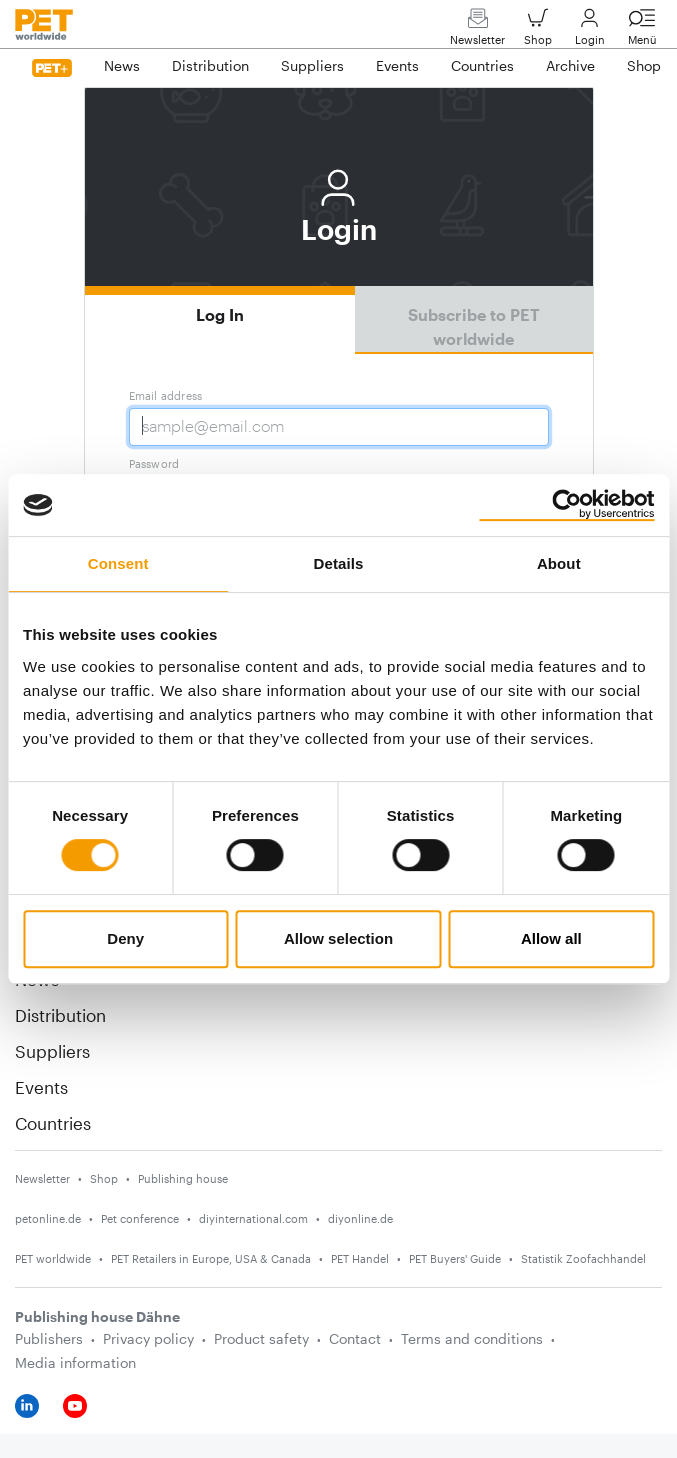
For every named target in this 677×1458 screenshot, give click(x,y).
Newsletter (477, 31)
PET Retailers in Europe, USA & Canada (211, 1258)
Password (154, 463)
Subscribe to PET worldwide (474, 326)
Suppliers (52, 1051)
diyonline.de (360, 1218)
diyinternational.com (253, 1218)
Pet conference (140, 1218)
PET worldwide (53, 1258)
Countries (53, 1123)
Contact (355, 1338)
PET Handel (360, 1258)
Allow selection (338, 938)
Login (590, 31)
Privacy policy (148, 1338)
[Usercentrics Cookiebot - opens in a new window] (566, 505)
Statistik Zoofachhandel (583, 1258)
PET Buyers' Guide (455, 1258)
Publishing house (183, 1178)
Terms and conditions (472, 1338)
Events (41, 1087)
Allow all (551, 938)
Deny (125, 938)
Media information (75, 1362)
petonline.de (48, 1218)
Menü (642, 31)
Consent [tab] (118, 563)
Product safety (261, 1338)
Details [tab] (339, 563)
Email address (166, 395)
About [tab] (559, 563)
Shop (538, 31)
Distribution (60, 1015)
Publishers (49, 1338)
